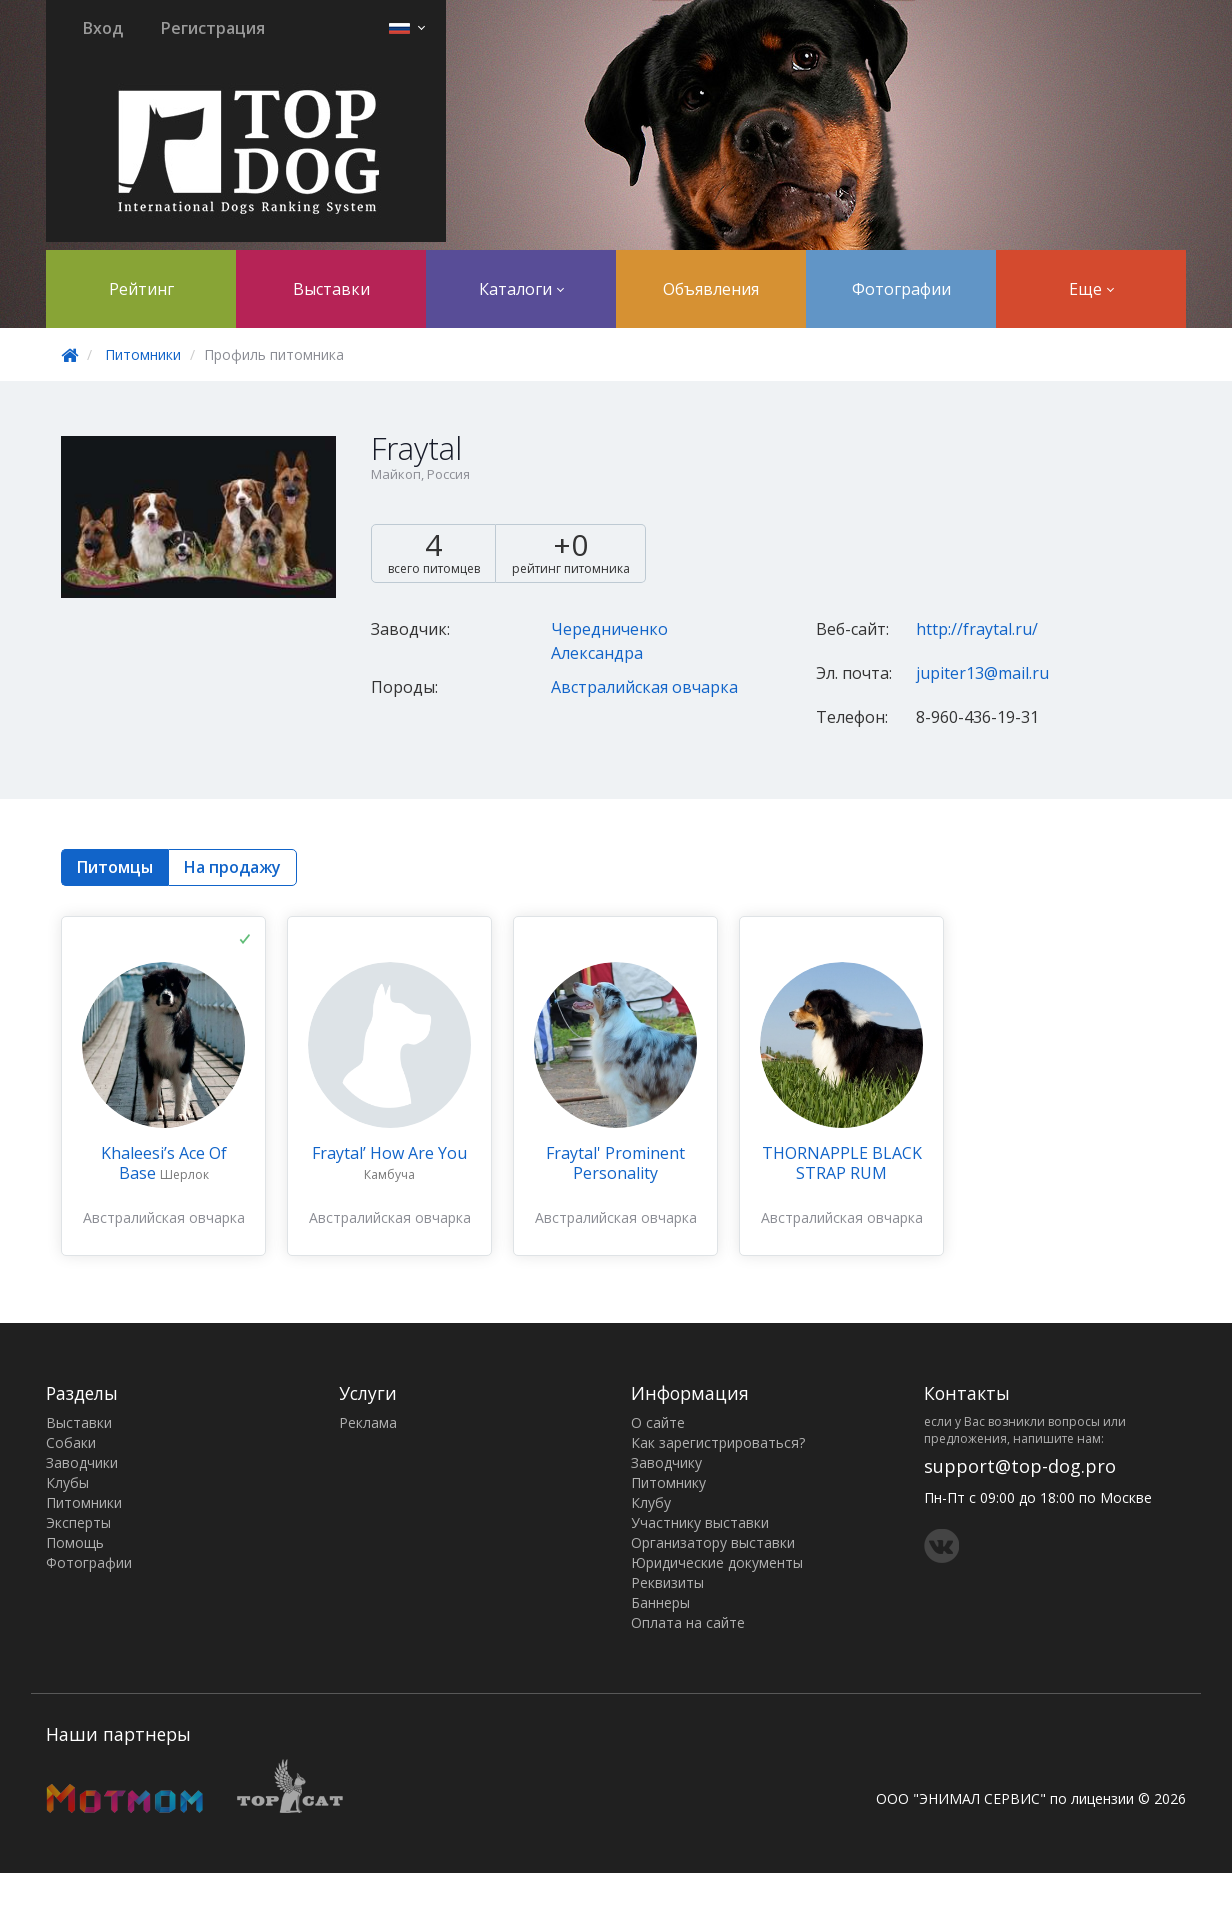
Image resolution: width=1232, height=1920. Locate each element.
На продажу (232, 867)
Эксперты (78, 1522)
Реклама (368, 1422)
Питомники (143, 354)
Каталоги (521, 289)
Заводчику (666, 1462)
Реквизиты (667, 1582)
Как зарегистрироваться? (718, 1442)
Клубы (67, 1482)
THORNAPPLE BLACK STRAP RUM (842, 1163)
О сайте (658, 1422)
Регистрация (213, 28)
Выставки (331, 289)
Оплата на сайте (688, 1622)
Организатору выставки (713, 1542)
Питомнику (668, 1482)
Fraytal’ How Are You (389, 1153)
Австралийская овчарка (644, 687)
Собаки (71, 1442)
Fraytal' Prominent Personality (615, 1163)
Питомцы (115, 867)
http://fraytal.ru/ (977, 629)
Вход (103, 28)
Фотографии (901, 289)
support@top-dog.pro (1020, 1466)
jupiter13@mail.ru (982, 673)
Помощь (75, 1542)
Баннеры (660, 1602)
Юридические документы (717, 1562)
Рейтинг (141, 289)
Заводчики (82, 1462)
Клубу (651, 1502)
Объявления (711, 289)
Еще (1091, 289)
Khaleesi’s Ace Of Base (164, 1163)
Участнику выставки (700, 1522)
